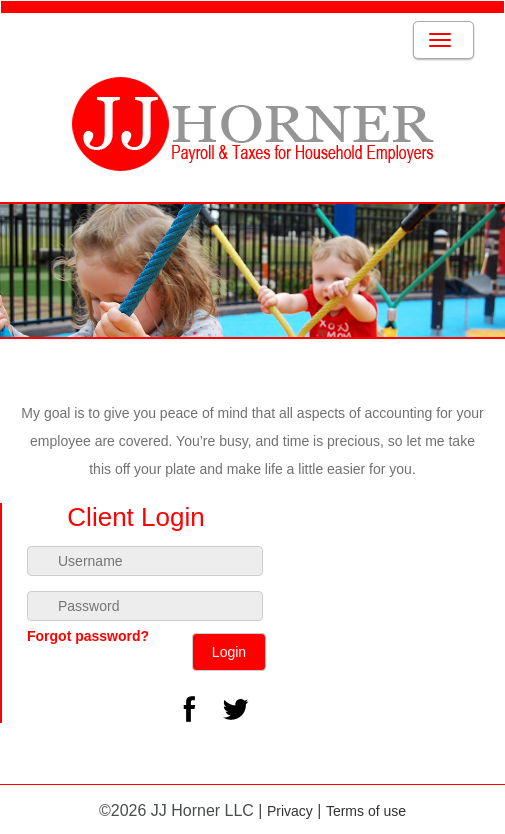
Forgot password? (88, 636)
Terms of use (366, 811)
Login (229, 652)
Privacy (290, 811)
